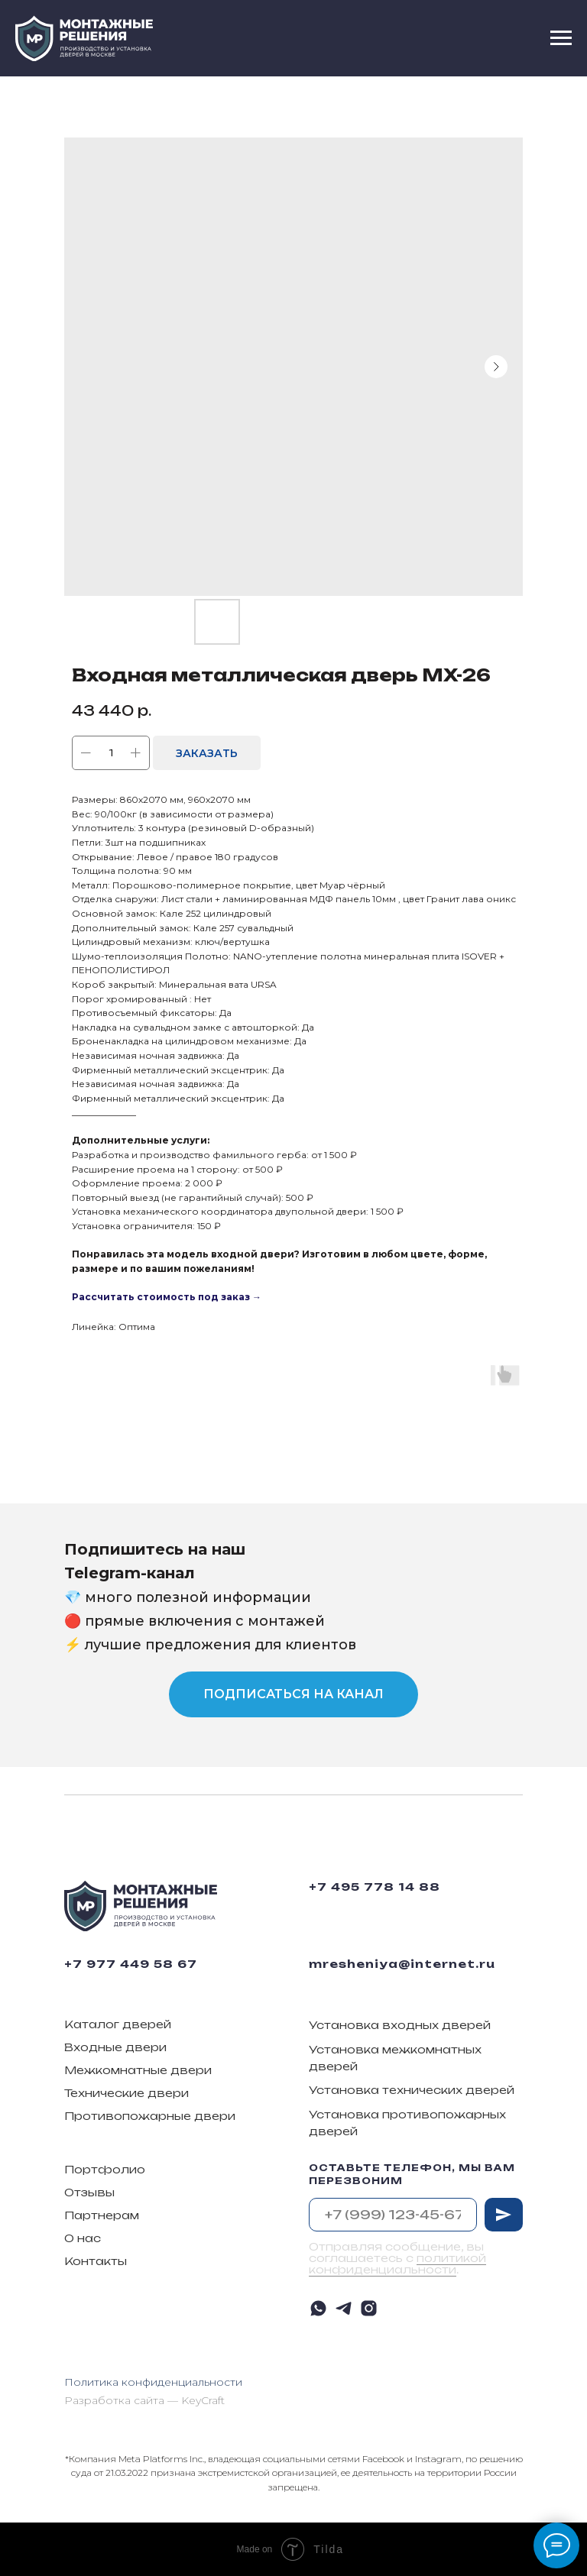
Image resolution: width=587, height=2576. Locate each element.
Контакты (95, 2260)
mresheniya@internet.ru (402, 1963)
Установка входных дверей (400, 2024)
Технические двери (126, 2092)
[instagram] (368, 2308)
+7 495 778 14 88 (374, 1886)
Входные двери (115, 2046)
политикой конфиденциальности (397, 2263)
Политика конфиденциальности (153, 2382)
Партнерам (101, 2215)
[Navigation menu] (561, 38)
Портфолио (104, 2169)
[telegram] (343, 2308)
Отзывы (89, 2192)
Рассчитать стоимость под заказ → (166, 1297)
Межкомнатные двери (138, 2069)
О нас (82, 2237)
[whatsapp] (318, 2308)
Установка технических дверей (411, 2089)
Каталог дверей (117, 2024)
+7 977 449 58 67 (130, 1963)
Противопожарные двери (149, 2115)
